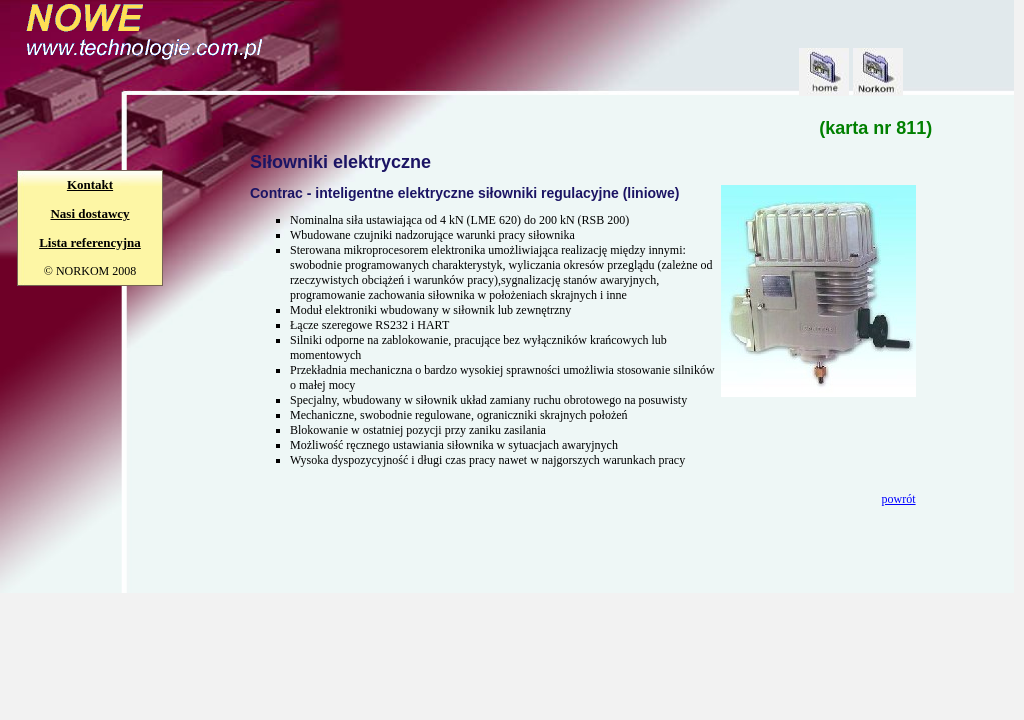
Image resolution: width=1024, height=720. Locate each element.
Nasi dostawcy (89, 213)
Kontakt (90, 184)
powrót (899, 499)
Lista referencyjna (90, 242)
